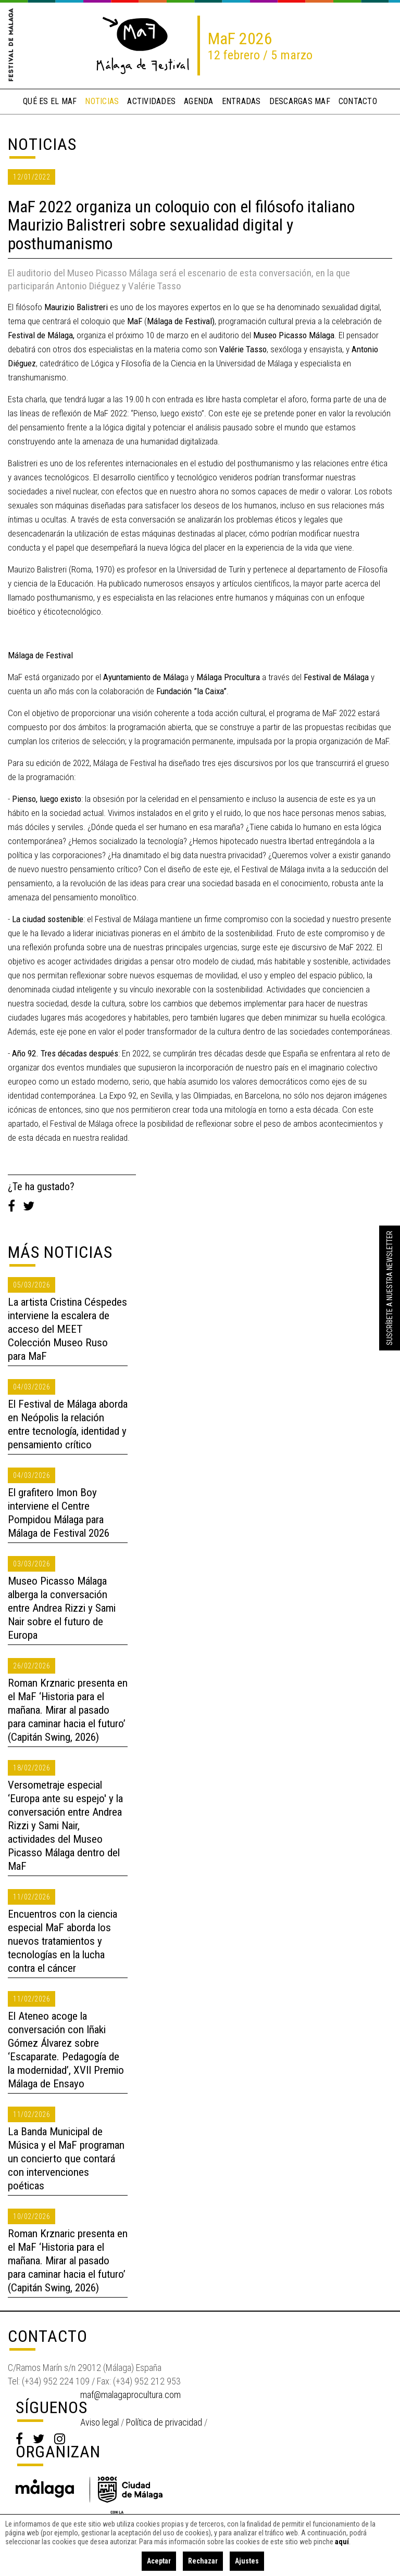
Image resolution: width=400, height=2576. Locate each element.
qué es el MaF (50, 101)
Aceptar (159, 2561)
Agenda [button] (199, 101)
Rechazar (203, 2561)
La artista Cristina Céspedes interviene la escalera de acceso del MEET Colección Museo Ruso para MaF (67, 1329)
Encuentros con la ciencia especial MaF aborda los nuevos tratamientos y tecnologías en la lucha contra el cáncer (62, 1941)
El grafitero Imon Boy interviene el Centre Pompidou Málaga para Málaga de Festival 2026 (58, 1512)
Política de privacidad (164, 2422)
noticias (102, 101)
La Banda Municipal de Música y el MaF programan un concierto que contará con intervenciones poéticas (66, 2158)
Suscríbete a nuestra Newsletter (389, 1288)
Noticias (42, 144)
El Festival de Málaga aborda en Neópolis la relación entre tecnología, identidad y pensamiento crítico (68, 1424)
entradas (241, 101)
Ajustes (247, 2561)
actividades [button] (151, 101)
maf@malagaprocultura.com (130, 2394)
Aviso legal (99, 2422)
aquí (342, 2541)
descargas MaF (299, 101)
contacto (358, 101)
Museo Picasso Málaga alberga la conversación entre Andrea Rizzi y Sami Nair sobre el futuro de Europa (62, 1608)
